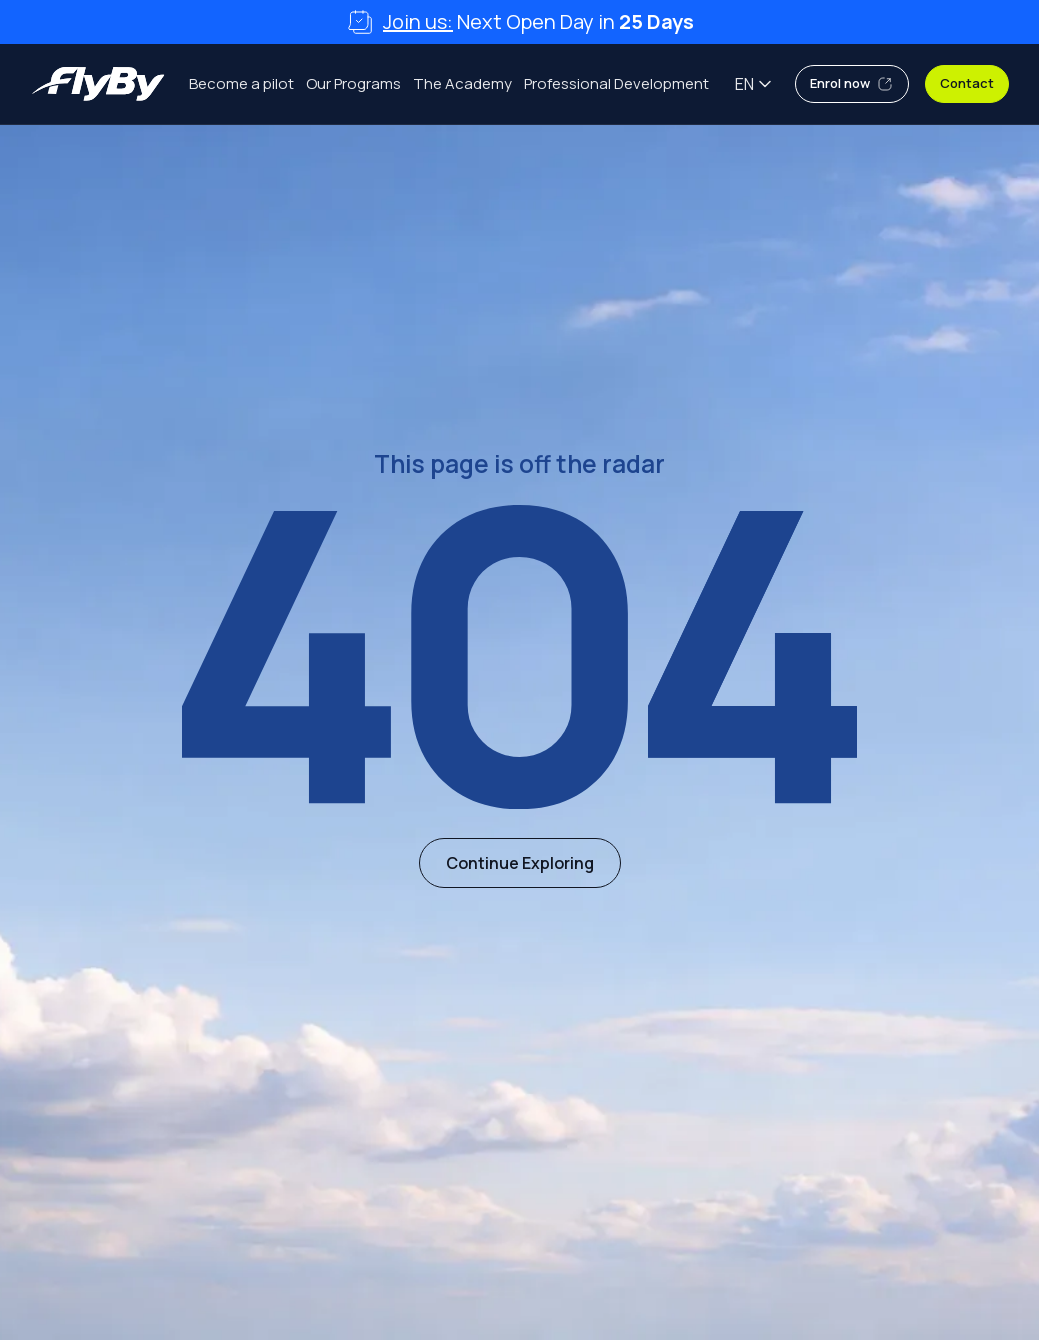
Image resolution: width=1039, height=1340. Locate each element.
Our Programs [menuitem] (353, 83)
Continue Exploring (520, 863)
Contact (967, 83)
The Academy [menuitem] (462, 83)
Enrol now (852, 83)
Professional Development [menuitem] (616, 83)
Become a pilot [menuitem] (241, 83)
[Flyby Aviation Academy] (98, 84)
